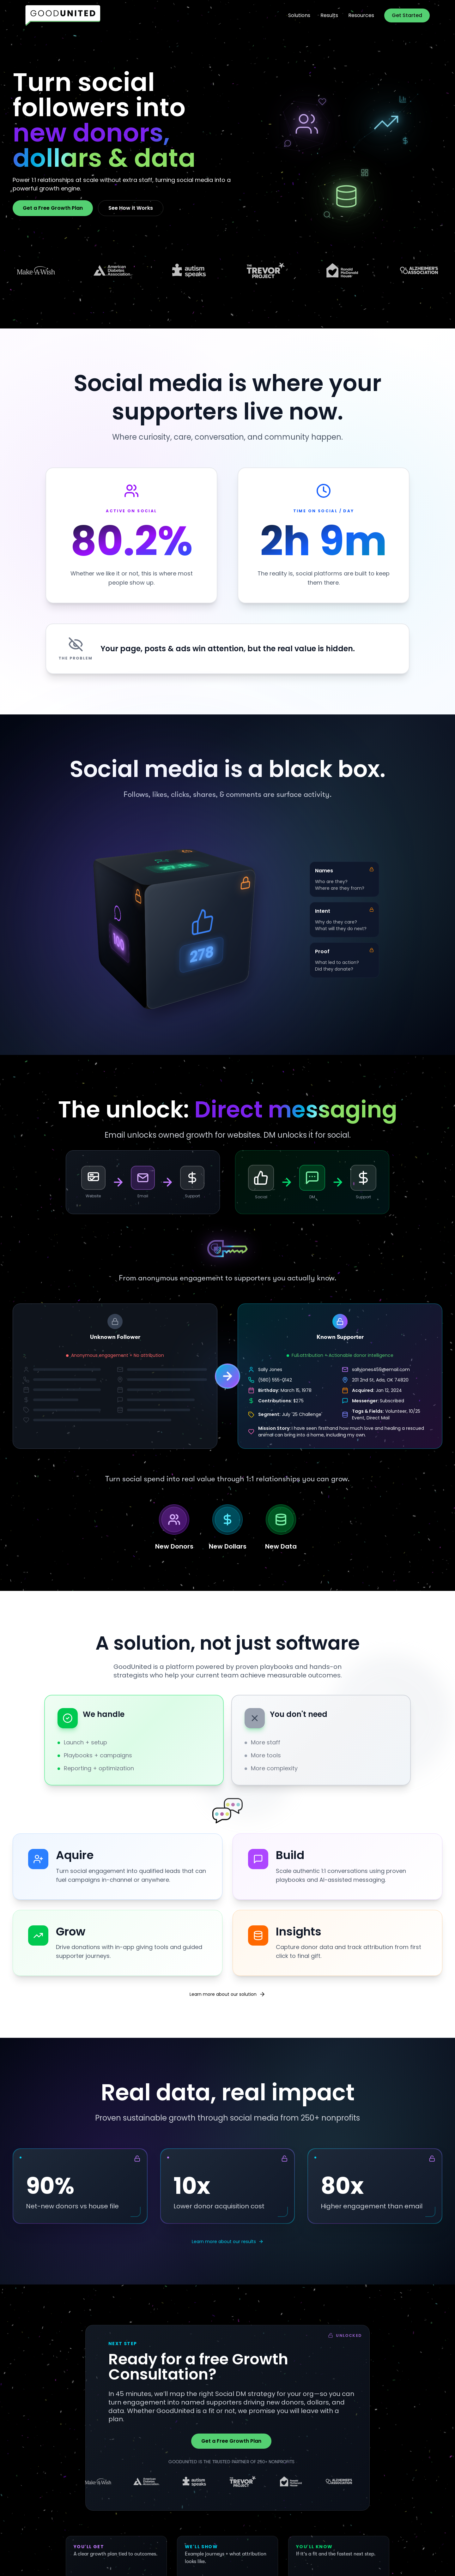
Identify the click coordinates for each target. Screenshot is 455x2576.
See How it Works (130, 208)
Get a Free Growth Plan (53, 208)
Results (329, 15)
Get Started (407, 15)
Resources (361, 15)
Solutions (299, 15)
